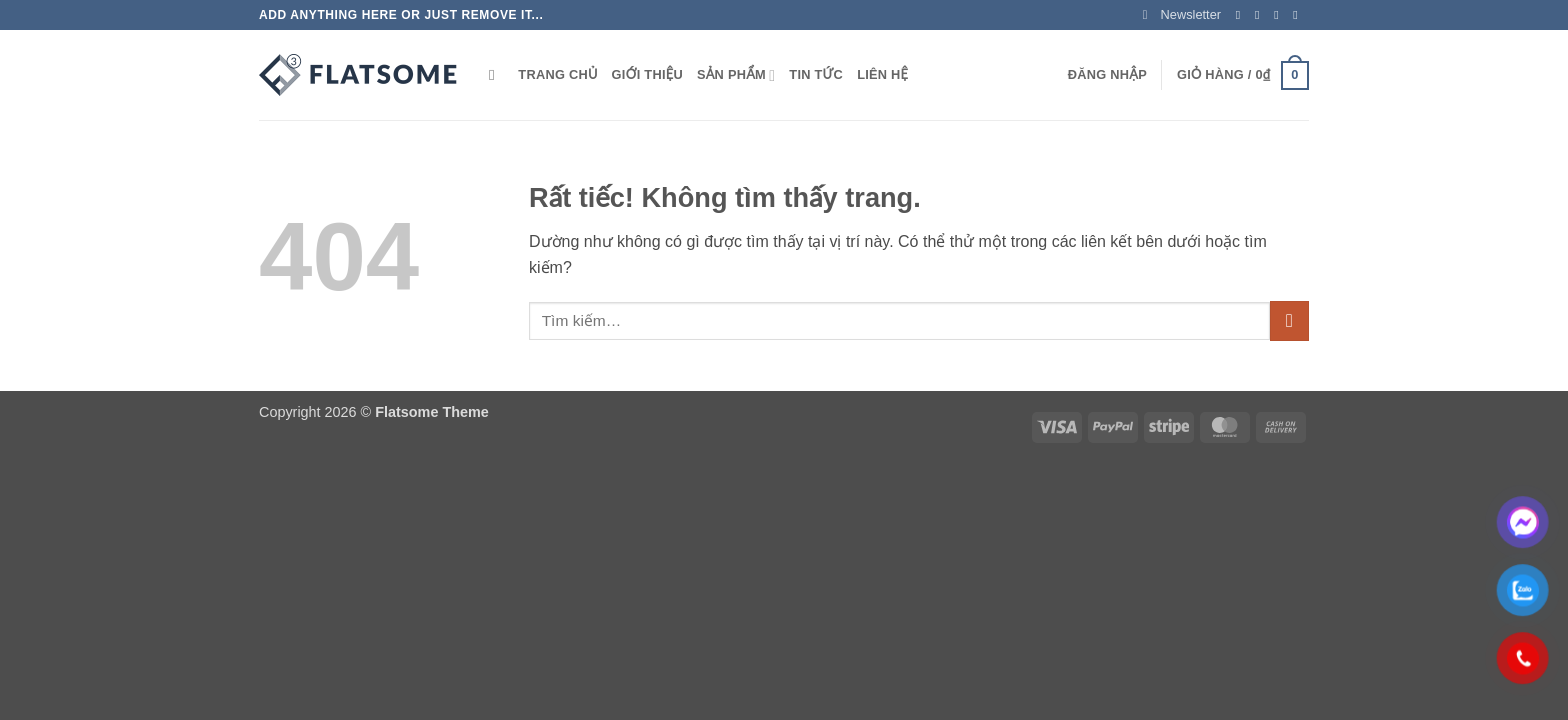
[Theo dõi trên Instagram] (1261, 15)
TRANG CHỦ (557, 74)
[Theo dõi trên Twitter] (1280, 15)
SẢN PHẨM (736, 75)
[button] (1182, 15)
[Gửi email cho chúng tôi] (1299, 15)
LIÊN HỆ (882, 74)
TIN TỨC (816, 74)
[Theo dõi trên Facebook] (1242, 15)
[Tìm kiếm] (496, 75)
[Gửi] (1289, 320)
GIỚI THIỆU (647, 74)
